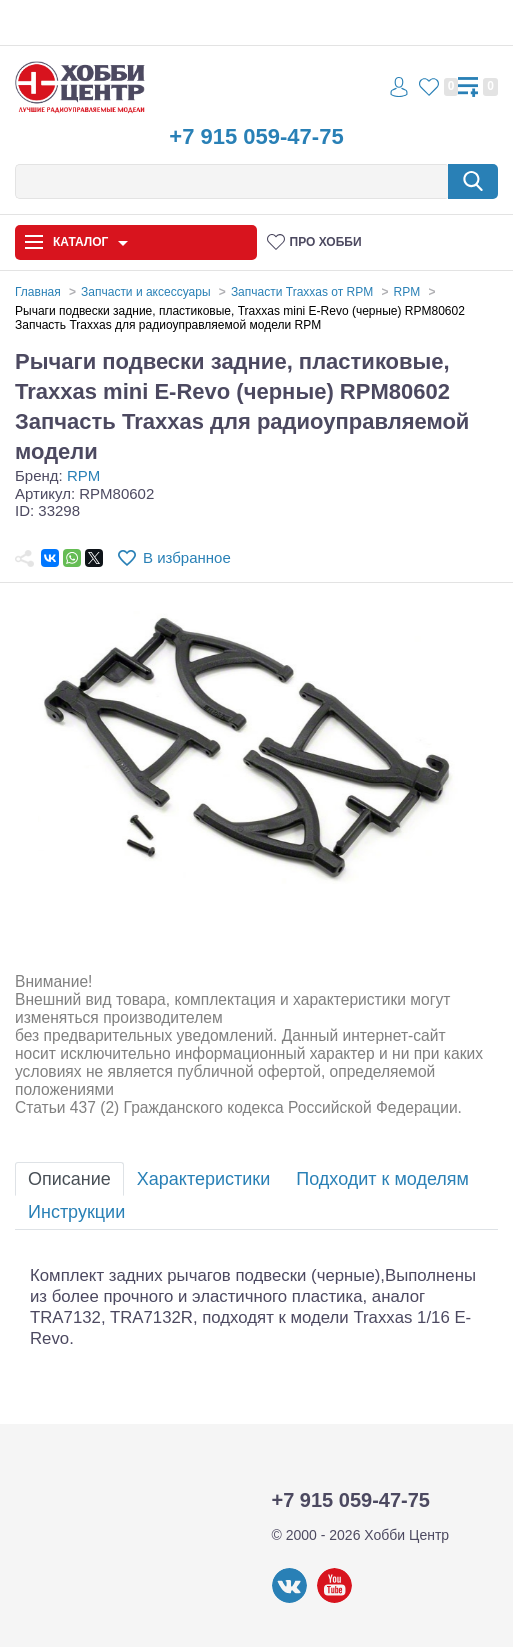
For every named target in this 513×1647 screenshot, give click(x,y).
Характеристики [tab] (203, 1179)
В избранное (187, 557)
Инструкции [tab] (76, 1212)
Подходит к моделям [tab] (382, 1179)
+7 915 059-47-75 (256, 136)
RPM (83, 475)
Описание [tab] (69, 1179)
